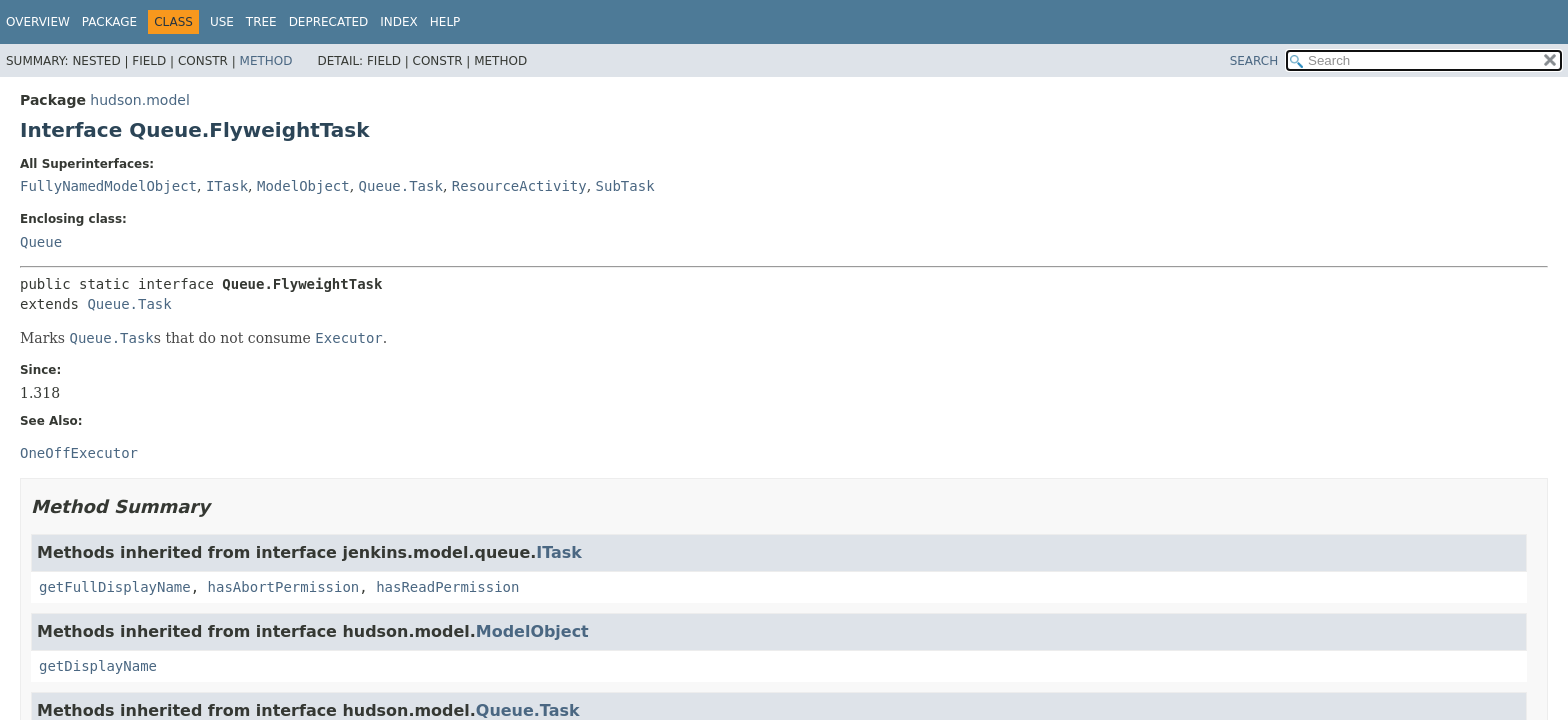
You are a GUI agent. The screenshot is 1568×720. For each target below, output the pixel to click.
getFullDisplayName (115, 587)
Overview (38, 22)
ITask (227, 186)
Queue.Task (401, 186)
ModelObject (303, 186)
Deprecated (329, 22)
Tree (261, 22)
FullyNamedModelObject (108, 186)
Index (399, 22)
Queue (41, 242)
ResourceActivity (519, 186)
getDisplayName (98, 666)
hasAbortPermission (284, 587)
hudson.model (139, 100)
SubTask (625, 186)
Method (266, 61)
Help (445, 22)
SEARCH (1254, 61)
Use (222, 22)
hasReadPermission (447, 587)
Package (109, 22)
